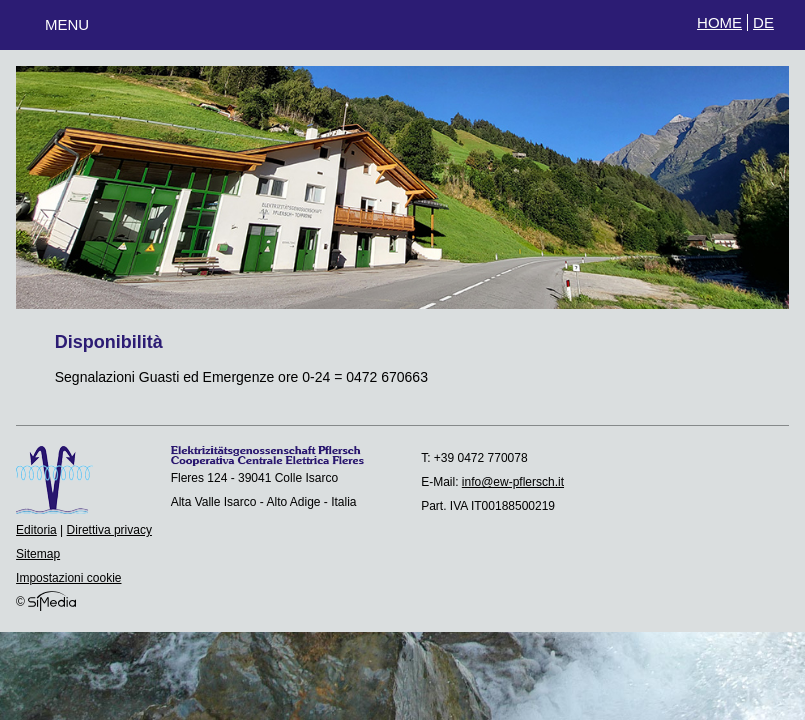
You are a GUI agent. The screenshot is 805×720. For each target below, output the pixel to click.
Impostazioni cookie (68, 578)
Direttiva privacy (109, 530)
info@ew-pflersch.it (513, 482)
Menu (67, 24)
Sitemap (38, 554)
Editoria (36, 530)
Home (719, 22)
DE (763, 22)
